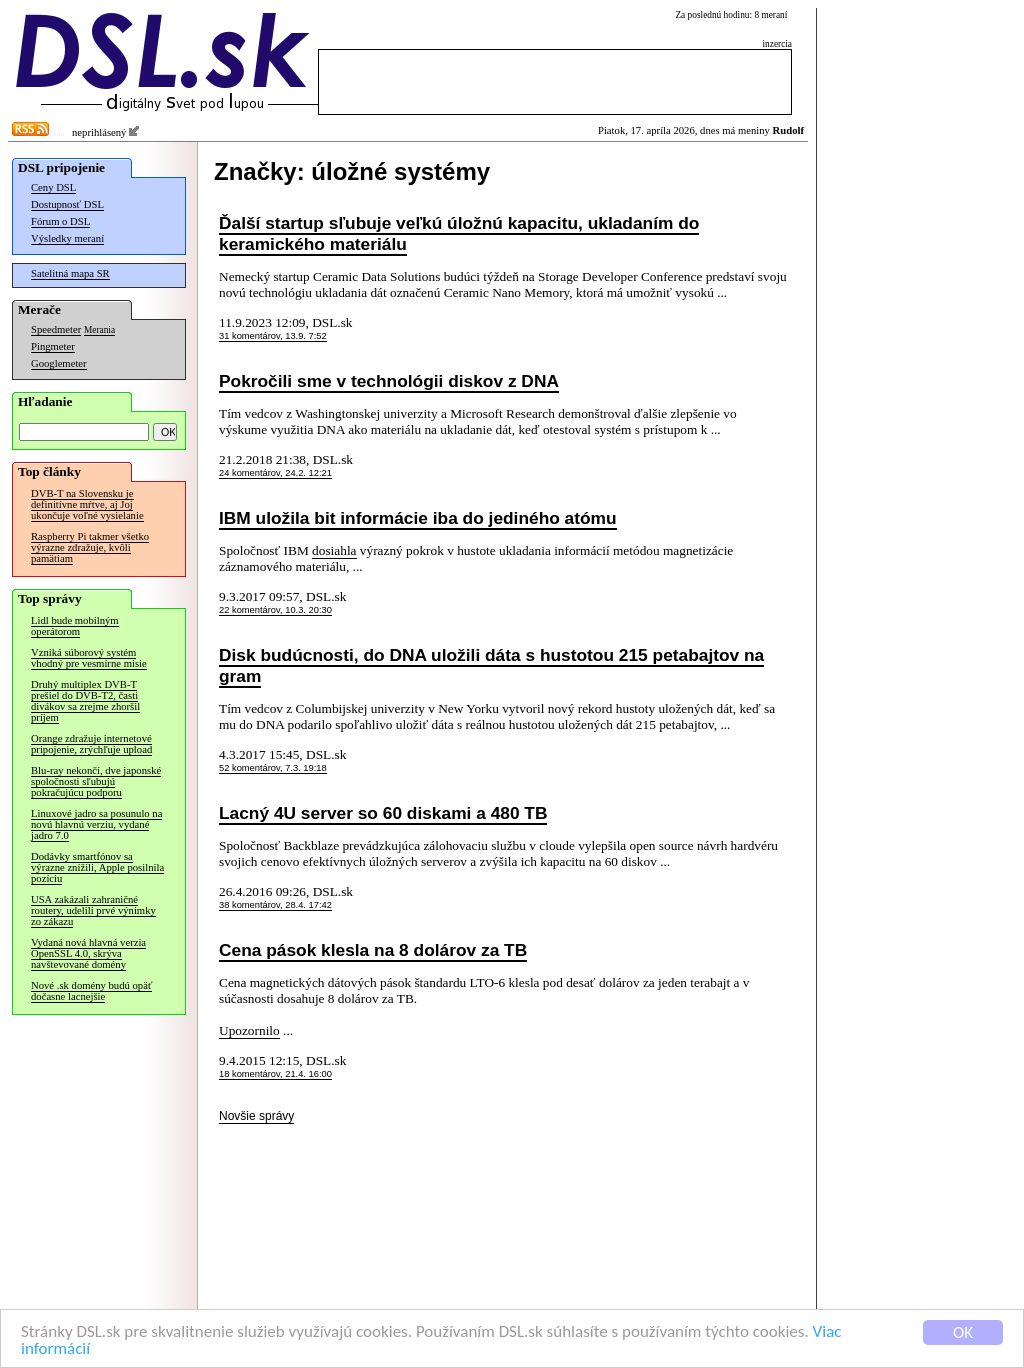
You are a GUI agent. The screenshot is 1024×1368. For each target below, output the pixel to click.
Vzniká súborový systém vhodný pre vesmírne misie (89, 658)
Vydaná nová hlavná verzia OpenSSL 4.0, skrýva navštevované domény (88, 953)
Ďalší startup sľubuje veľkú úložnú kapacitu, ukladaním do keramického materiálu (459, 233)
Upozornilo (249, 1030)
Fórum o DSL (60, 221)
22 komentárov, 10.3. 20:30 (275, 610)
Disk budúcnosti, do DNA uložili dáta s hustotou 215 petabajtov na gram (491, 665)
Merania (99, 330)
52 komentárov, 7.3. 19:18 (273, 768)
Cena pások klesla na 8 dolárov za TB (373, 950)
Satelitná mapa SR (70, 273)
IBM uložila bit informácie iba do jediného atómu (418, 518)
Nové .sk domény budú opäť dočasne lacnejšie (91, 991)
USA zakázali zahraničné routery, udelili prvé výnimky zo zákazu (93, 910)
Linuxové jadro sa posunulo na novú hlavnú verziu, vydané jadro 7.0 (96, 824)
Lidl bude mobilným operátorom (75, 626)
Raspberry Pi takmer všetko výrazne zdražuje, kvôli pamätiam (90, 547)
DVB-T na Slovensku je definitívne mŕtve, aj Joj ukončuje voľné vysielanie (87, 504)
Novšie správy (256, 1116)
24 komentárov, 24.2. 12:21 (275, 473)
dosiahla (334, 550)
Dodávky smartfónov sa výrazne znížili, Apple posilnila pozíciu (97, 867)
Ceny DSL (53, 187)
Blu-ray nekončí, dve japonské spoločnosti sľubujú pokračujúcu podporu (96, 781)
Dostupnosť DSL (67, 204)
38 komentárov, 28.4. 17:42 (275, 905)
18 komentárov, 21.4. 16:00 (275, 1074)
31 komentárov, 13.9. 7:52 (273, 336)
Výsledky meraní (67, 238)
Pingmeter (53, 346)
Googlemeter (59, 363)
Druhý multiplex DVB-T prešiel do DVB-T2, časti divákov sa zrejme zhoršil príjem (85, 701)
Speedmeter (56, 329)
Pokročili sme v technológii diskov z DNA (389, 381)
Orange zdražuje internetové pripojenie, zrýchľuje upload (91, 744)
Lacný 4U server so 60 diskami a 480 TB (383, 813)
